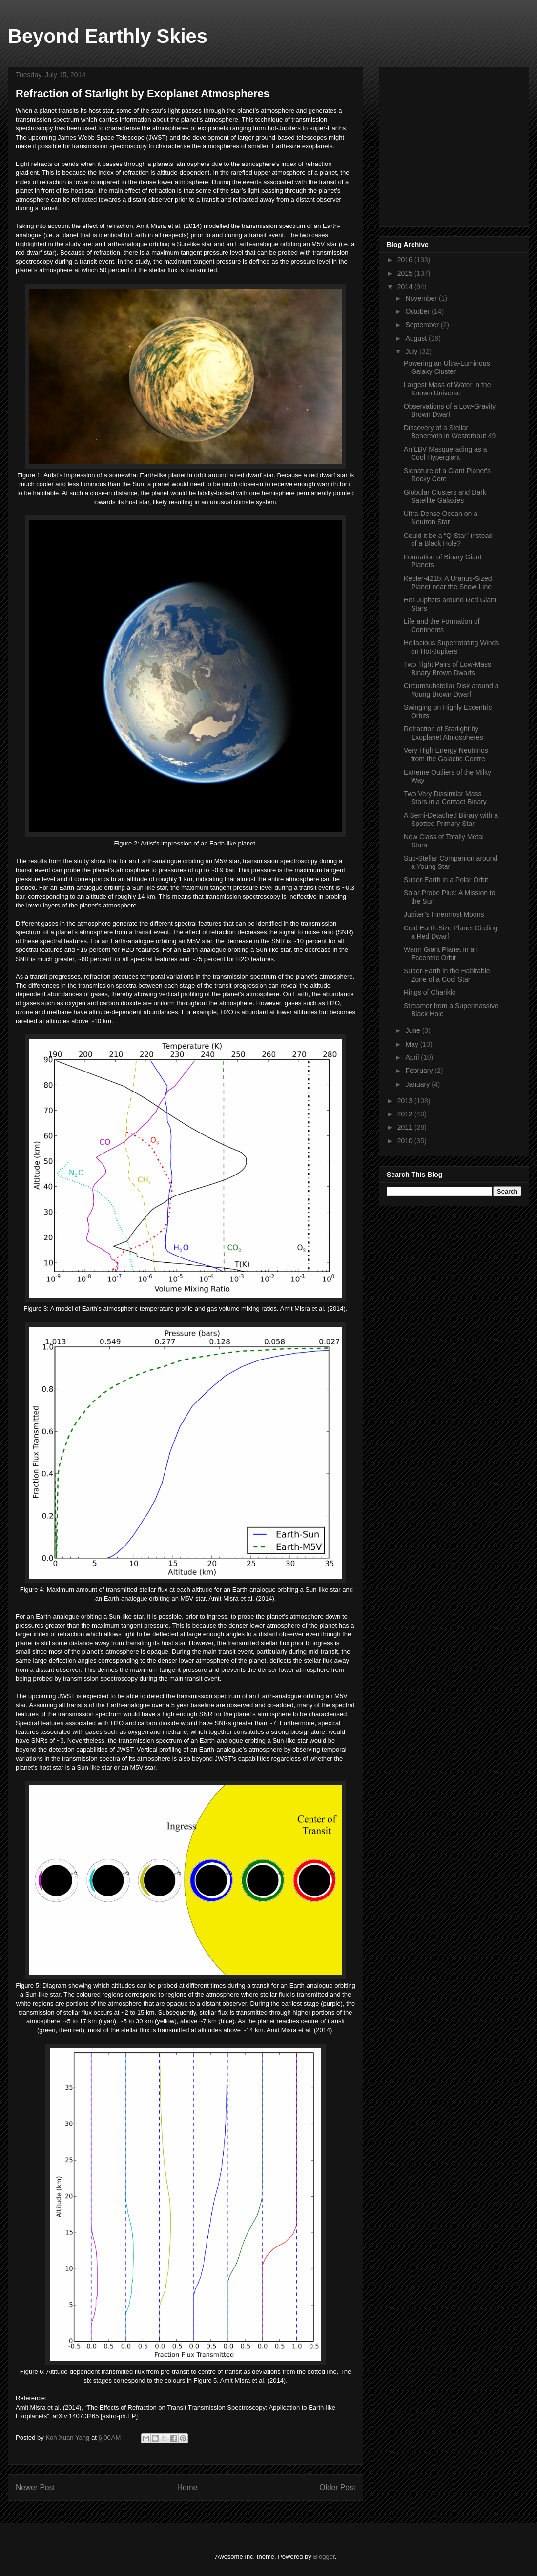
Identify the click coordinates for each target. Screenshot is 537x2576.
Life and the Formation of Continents (442, 626)
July (412, 351)
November (421, 298)
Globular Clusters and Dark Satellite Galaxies (445, 496)
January (418, 1084)
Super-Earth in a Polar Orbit (446, 880)
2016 (405, 260)
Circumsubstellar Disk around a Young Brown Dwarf (451, 690)
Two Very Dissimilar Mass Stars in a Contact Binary (445, 798)
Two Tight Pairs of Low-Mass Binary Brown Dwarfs (447, 668)
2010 (405, 1141)
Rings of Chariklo (430, 992)
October (418, 311)
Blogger (323, 2556)
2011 (405, 1127)
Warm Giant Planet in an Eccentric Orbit (441, 954)
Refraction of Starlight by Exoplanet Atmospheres (443, 733)
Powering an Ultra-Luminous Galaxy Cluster (447, 367)
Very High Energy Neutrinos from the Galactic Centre (446, 754)
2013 (405, 1101)
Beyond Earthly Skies (107, 36)
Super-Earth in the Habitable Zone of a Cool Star (447, 975)
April (413, 1057)
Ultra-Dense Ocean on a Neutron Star (440, 518)
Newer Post (35, 2487)
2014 (405, 286)
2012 (405, 1114)
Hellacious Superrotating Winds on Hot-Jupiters (451, 647)
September (422, 325)
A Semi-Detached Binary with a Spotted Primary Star (451, 819)
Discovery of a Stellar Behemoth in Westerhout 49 (450, 432)
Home (187, 2487)
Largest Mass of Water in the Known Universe (447, 389)
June (413, 1030)
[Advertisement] (460, 144)
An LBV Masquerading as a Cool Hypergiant (445, 453)
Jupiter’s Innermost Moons (444, 914)
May (412, 1044)
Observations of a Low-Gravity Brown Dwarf (450, 410)
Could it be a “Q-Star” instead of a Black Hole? (448, 540)
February (419, 1070)
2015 (405, 273)
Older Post (337, 2487)
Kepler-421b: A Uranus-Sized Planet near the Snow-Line (448, 583)
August (416, 338)
